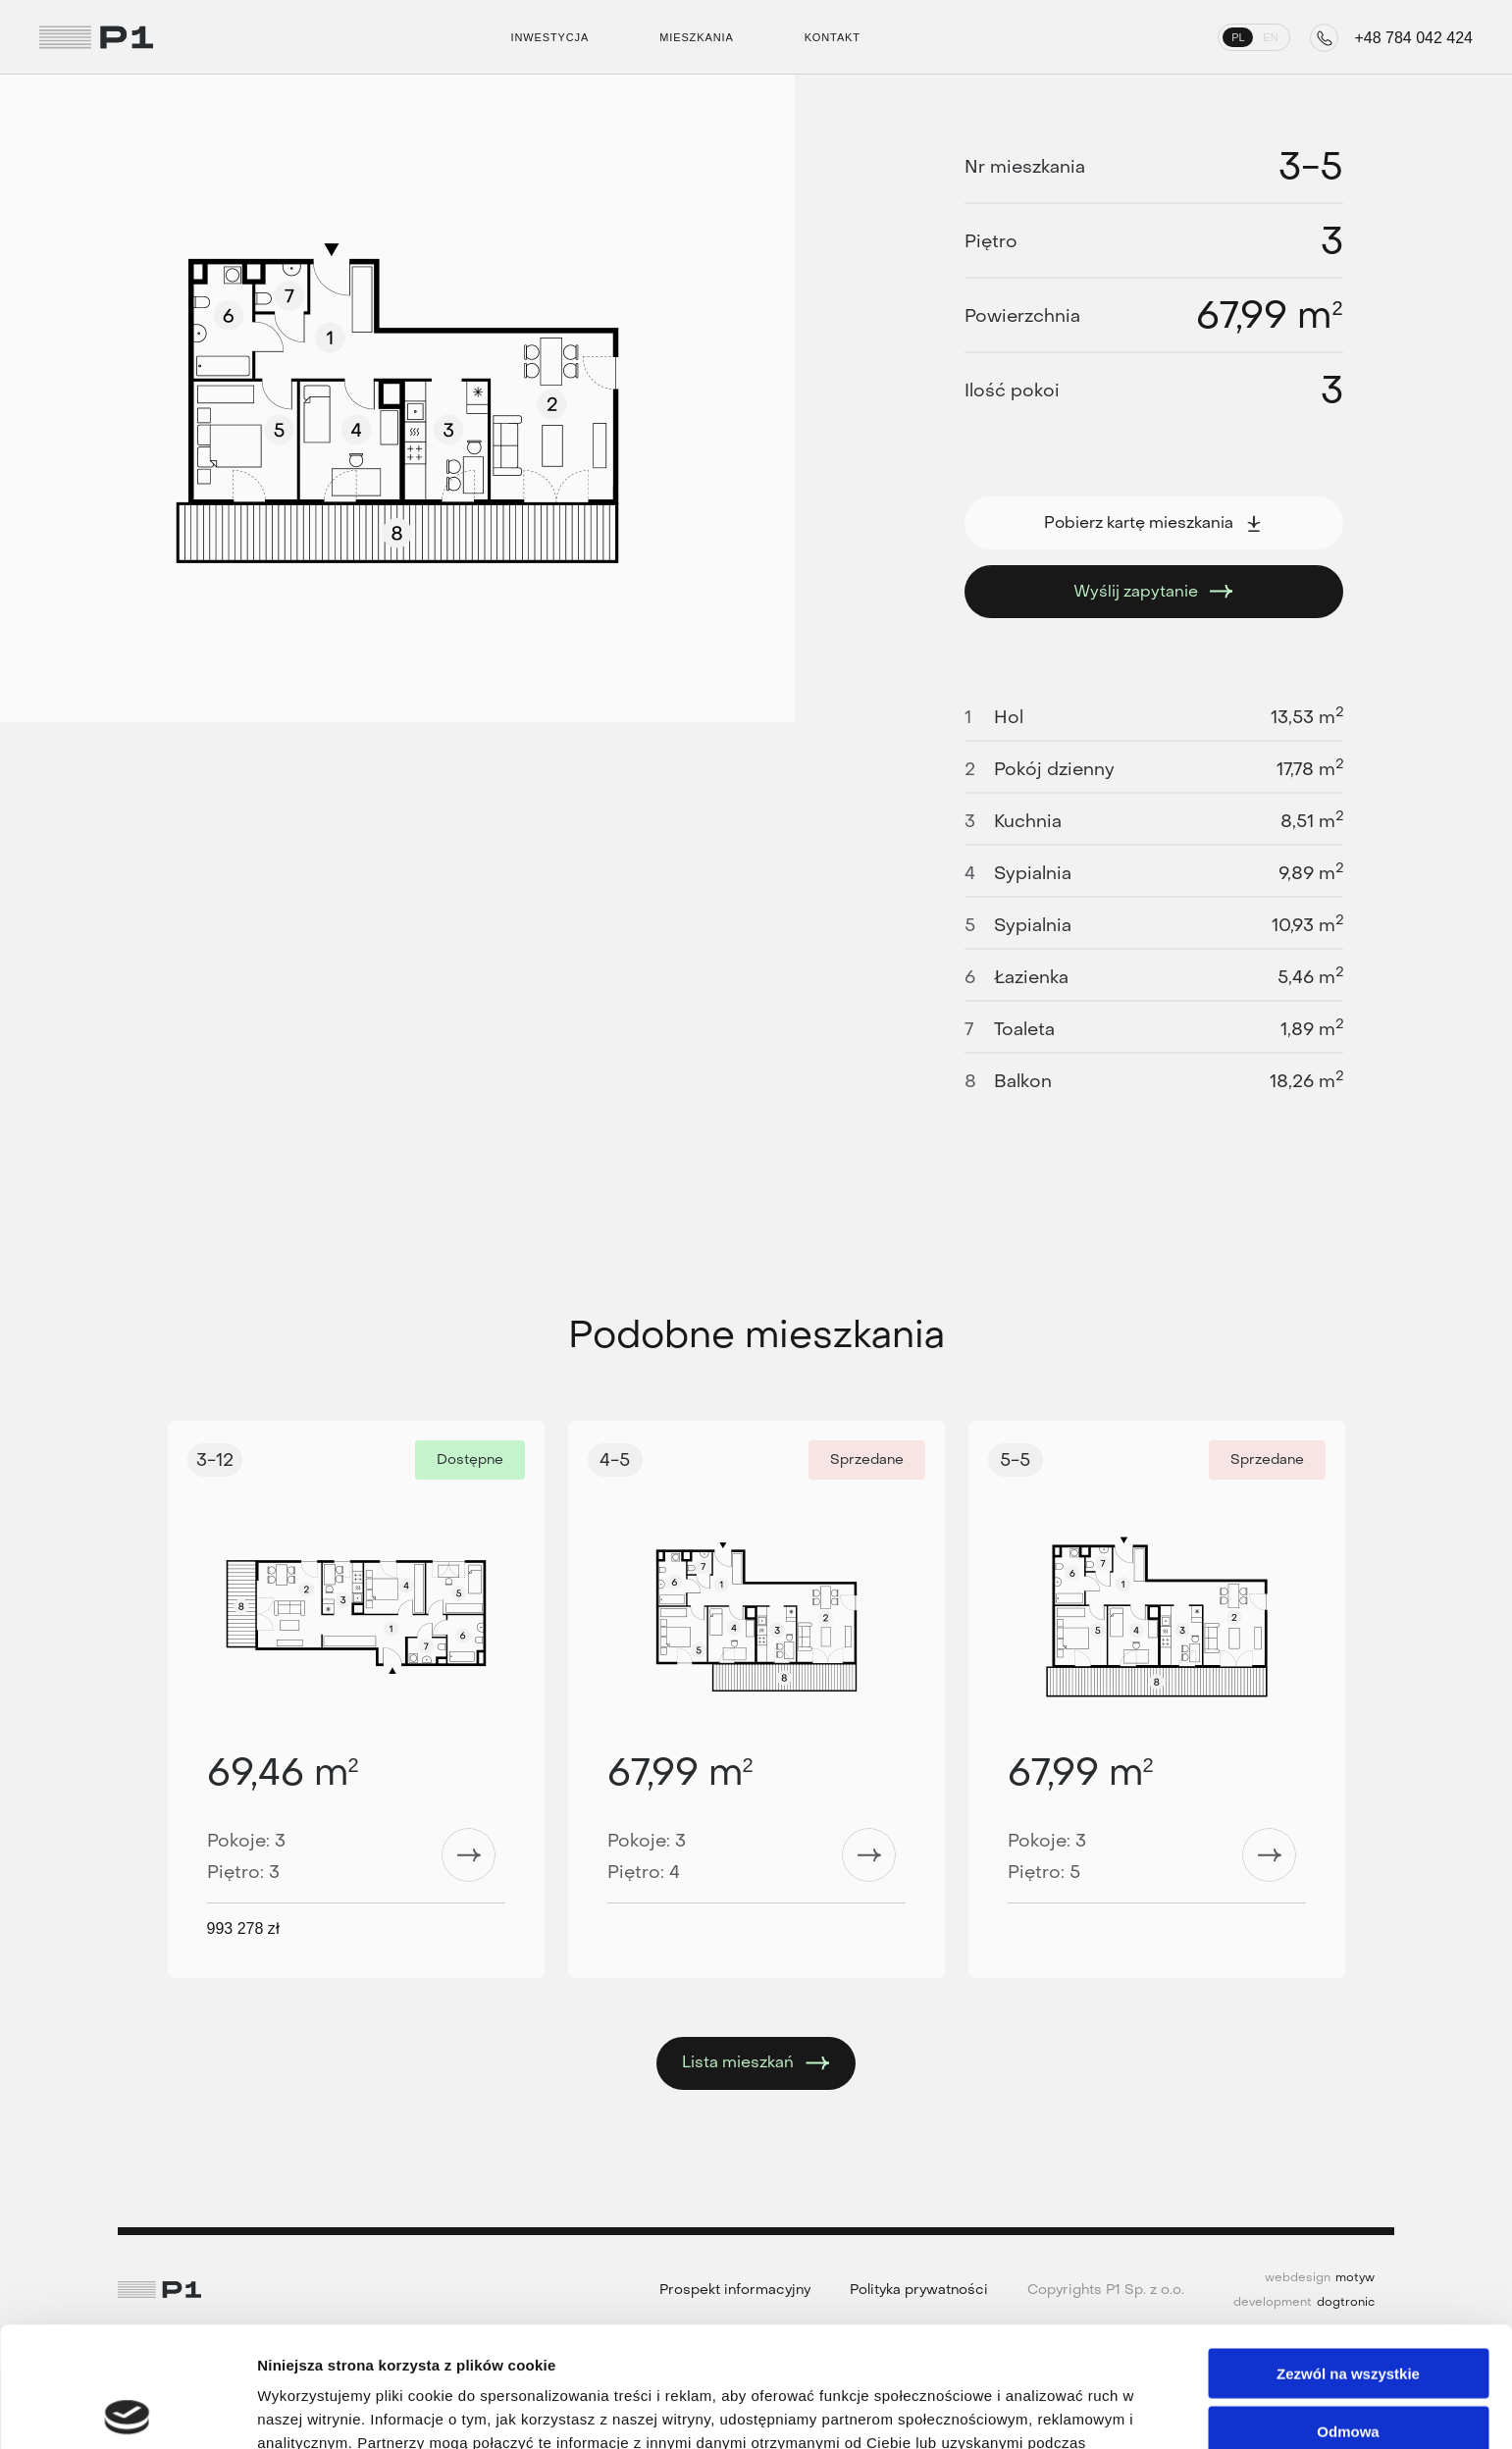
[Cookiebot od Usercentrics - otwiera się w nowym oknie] (127, 2410)
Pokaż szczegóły (1047, 2410)
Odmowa (1348, 2311)
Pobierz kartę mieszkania (1153, 522)
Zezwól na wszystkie (1348, 2253)
